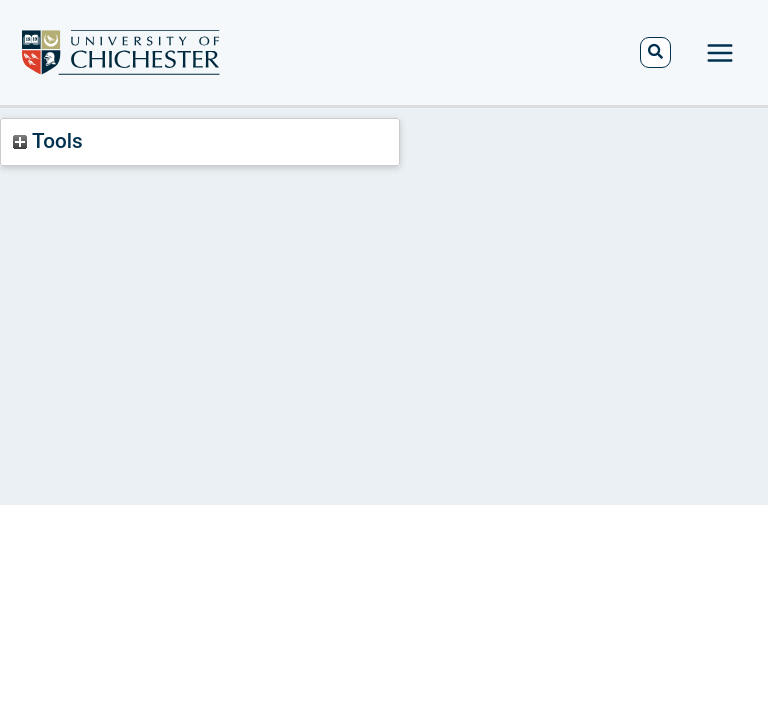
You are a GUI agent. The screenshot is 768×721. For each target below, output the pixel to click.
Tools (47, 141)
